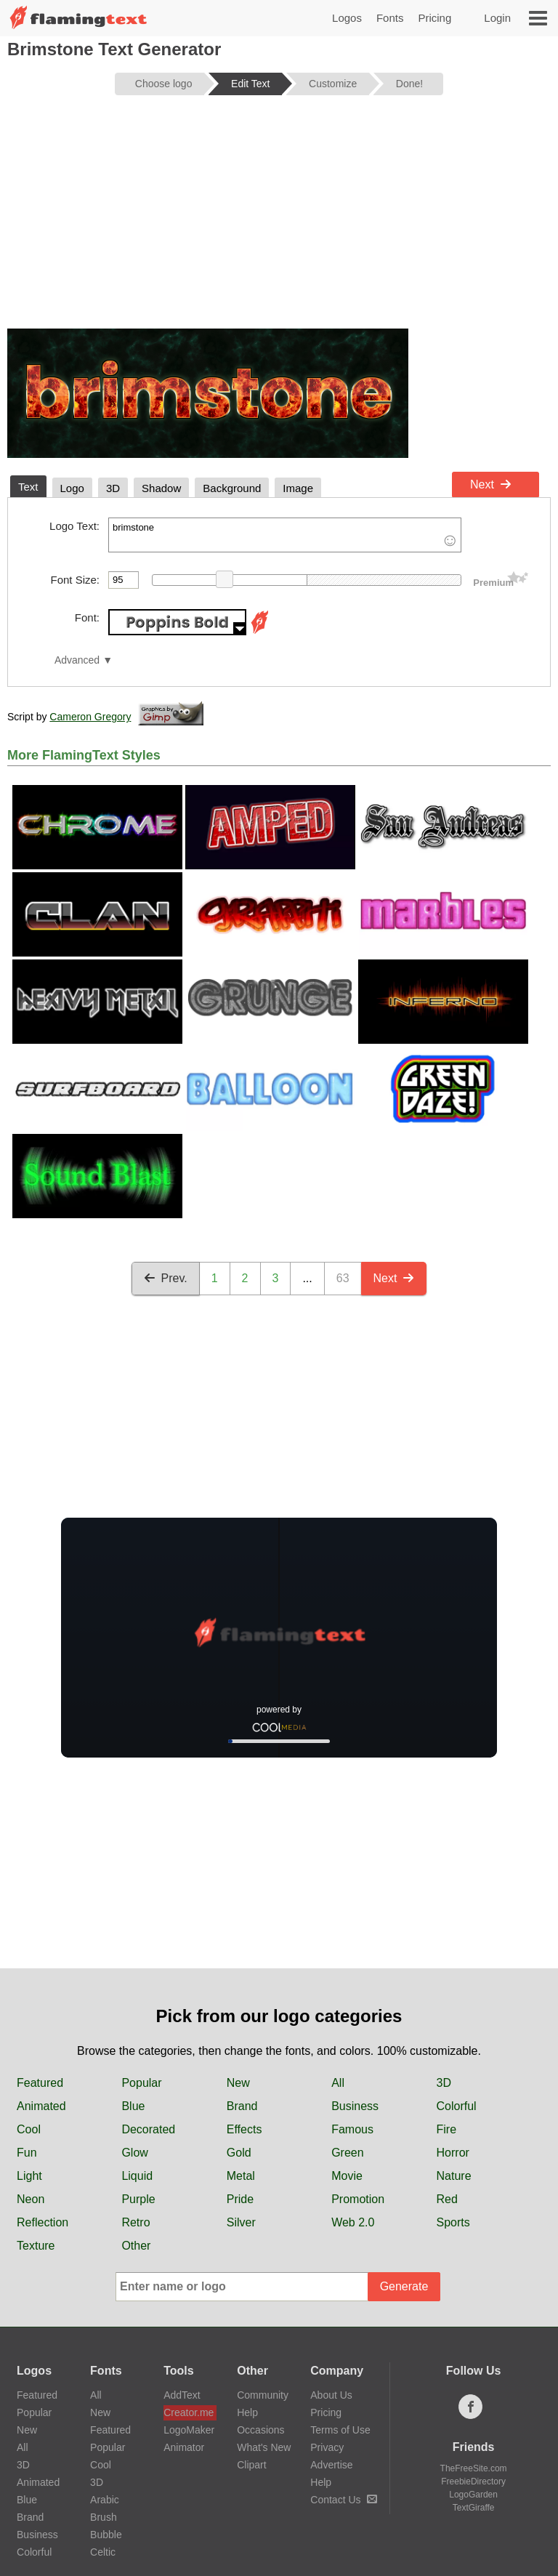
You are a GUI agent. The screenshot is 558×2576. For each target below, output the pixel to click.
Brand (242, 2106)
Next (491, 484)
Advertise (331, 2465)
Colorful (457, 2106)
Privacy (327, 2447)
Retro (135, 2222)
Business (355, 2106)
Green (347, 2152)
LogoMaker (188, 2430)
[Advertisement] (279, 219)
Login (497, 18)
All (337, 2083)
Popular (141, 2083)
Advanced (77, 660)
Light (29, 2176)
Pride (240, 2199)
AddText (182, 2395)
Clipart (251, 2465)
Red (447, 2199)
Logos (347, 18)
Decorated (148, 2129)
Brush (103, 2517)
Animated (41, 2106)
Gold (239, 2152)
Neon (30, 2199)
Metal (241, 2176)
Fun (27, 2152)
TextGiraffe (474, 2508)
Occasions (260, 2430)
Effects (244, 2129)
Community (262, 2395)
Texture (35, 2245)
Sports (453, 2222)
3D (444, 2083)
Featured (40, 2083)
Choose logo (164, 83)
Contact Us (343, 2499)
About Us (331, 2395)
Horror (453, 2152)
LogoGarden (473, 2495)
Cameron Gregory (90, 717)
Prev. (165, 1278)
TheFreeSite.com (473, 2468)
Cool (29, 2129)
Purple (138, 2199)
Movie (347, 2176)
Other (135, 2245)
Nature (454, 2176)
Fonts (390, 18)
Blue (133, 2106)
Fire (447, 2129)
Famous (352, 2129)
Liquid (137, 2176)
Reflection (42, 2222)
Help (247, 2412)
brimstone (285, 535)
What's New (264, 2447)
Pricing (434, 18)
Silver (241, 2222)
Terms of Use (340, 2430)
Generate (404, 2286)
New (238, 2083)
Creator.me (188, 2412)
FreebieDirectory (473, 2481)
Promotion (357, 2199)
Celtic (103, 2552)
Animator (183, 2447)
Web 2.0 (352, 2222)
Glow (134, 2152)
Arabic (104, 2499)
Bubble (106, 2534)
